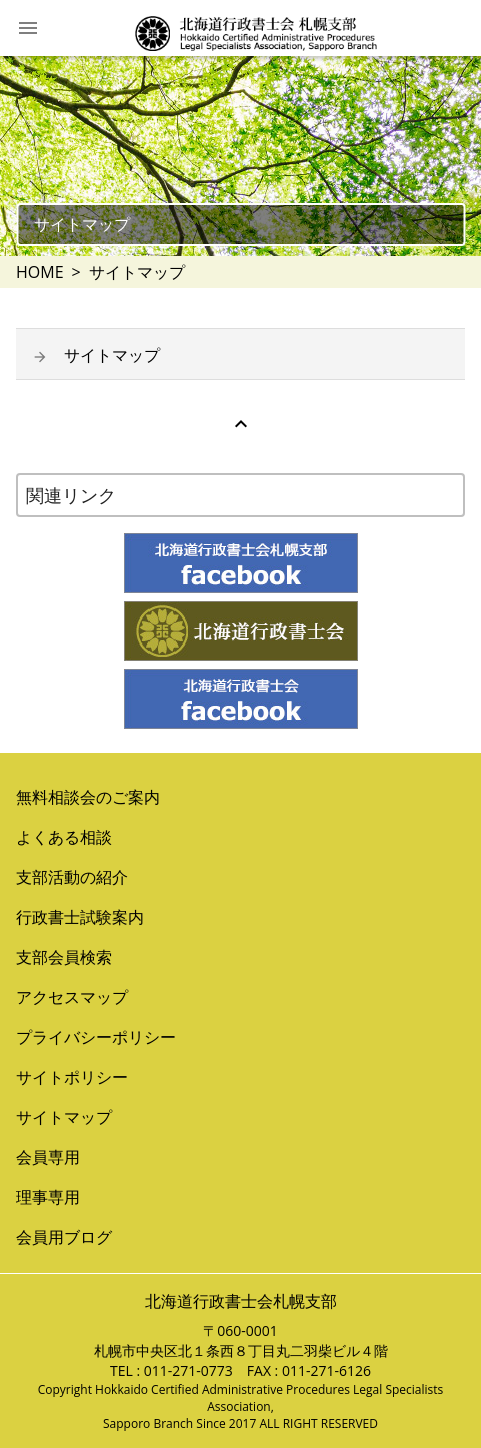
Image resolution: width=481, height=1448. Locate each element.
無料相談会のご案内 (88, 797)
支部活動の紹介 (72, 877)
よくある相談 (64, 837)
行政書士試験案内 (80, 917)
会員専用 (48, 1157)
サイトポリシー (72, 1077)
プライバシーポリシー (96, 1037)
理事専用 (48, 1197)
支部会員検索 (64, 957)
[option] (240, 156)
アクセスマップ (72, 997)
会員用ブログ (64, 1237)
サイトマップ (112, 355)
